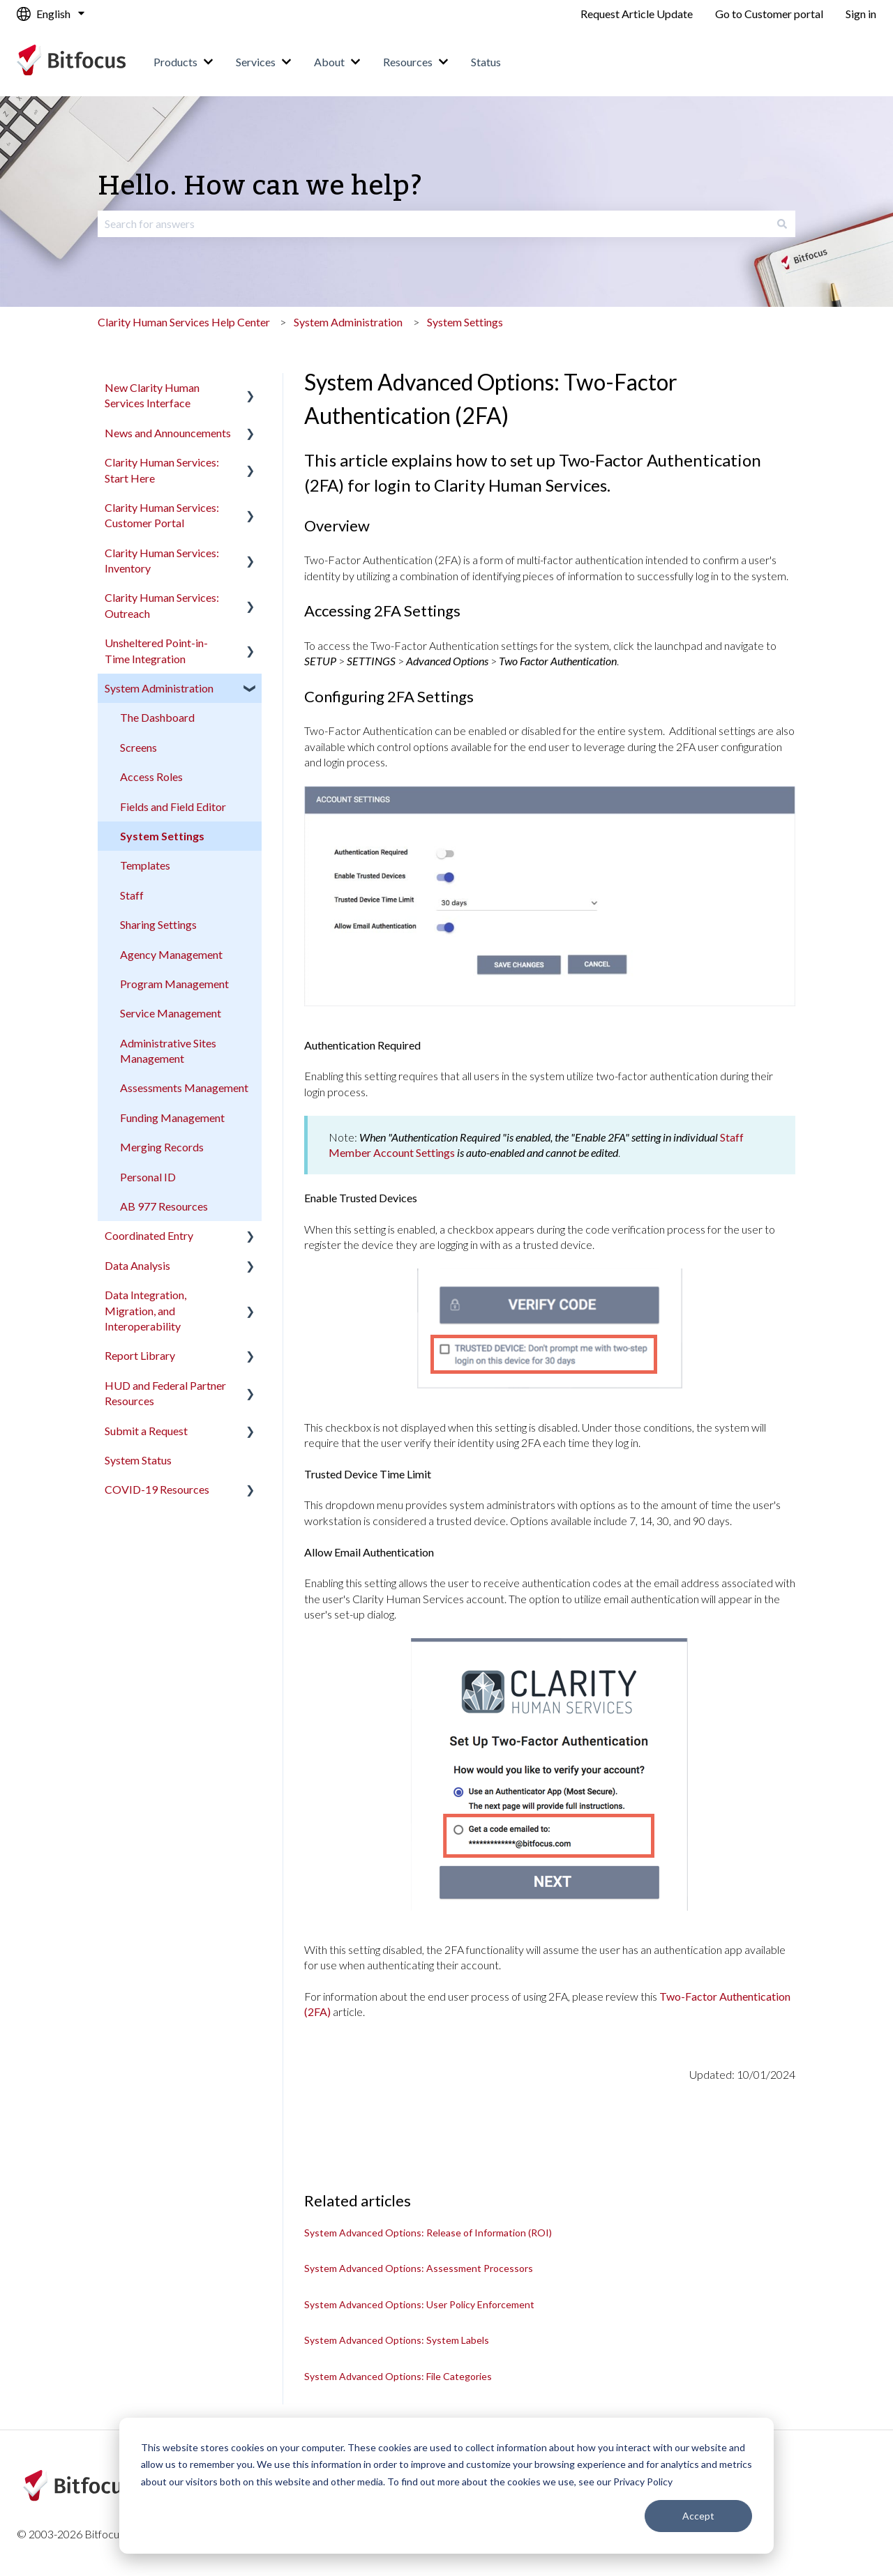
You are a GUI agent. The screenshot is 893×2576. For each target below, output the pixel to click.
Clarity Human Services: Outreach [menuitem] (162, 605)
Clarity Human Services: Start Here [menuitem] (162, 469)
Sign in (861, 13)
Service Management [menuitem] (170, 1013)
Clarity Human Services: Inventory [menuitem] (162, 560)
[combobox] (433, 224)
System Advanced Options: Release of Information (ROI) (428, 2232)
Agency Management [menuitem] (171, 954)
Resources (408, 61)
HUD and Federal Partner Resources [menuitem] (165, 1393)
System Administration (348, 321)
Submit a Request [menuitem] (146, 1430)
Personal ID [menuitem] (148, 1176)
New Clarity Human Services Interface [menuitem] (152, 395)
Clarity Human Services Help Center (184, 321)
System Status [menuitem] (138, 1460)
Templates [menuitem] (145, 865)
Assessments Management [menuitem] (184, 1087)
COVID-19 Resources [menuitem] (157, 1489)
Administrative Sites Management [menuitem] (168, 1050)
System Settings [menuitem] (162, 835)
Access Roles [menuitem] (151, 776)
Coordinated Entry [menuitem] (149, 1235)
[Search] (782, 224)
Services (256, 61)
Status (486, 61)
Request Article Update (636, 13)
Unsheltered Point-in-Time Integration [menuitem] (156, 650)
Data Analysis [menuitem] (137, 1265)
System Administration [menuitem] (159, 688)
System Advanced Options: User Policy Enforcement (419, 2304)
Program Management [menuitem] (174, 983)
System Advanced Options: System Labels (396, 2340)
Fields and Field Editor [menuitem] (173, 806)
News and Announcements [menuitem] (168, 432)
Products (175, 61)
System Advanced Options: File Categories (398, 2376)
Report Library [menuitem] (140, 1355)
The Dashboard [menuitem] (157, 717)
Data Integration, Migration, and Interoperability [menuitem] (145, 1310)
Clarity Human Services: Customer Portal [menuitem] (162, 515)
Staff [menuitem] (132, 895)
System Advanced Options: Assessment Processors (418, 2268)
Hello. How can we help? (260, 186)
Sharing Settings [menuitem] (158, 924)
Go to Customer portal (769, 13)
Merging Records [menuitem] (162, 1146)
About (329, 61)
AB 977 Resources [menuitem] (164, 1206)
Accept (698, 2516)
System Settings (465, 321)
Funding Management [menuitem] (172, 1117)
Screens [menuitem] (138, 747)
